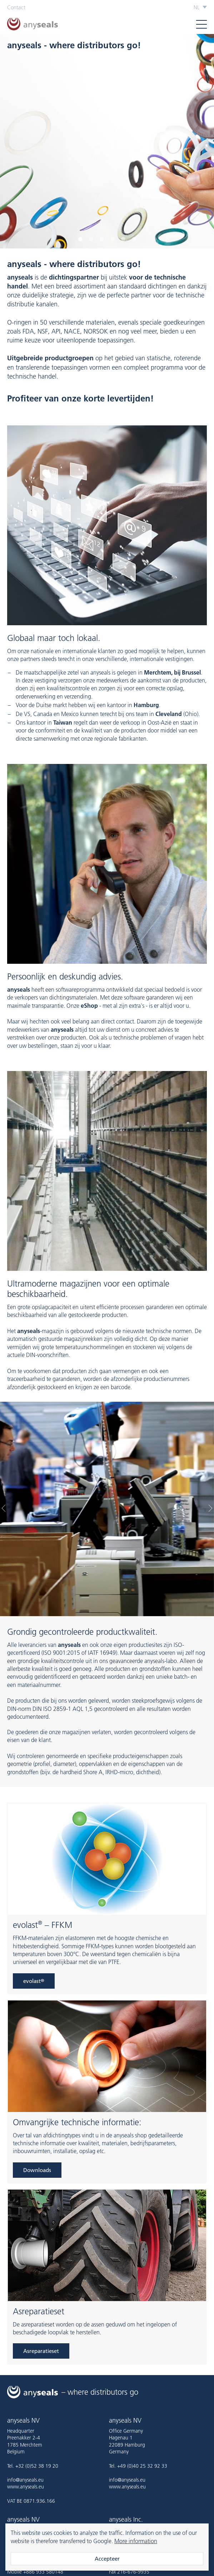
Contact (16, 7)
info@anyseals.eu (25, 2480)
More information (135, 2541)
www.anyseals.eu (25, 2486)
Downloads (37, 2170)
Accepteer (107, 2558)
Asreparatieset (41, 2351)
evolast (33, 1981)
